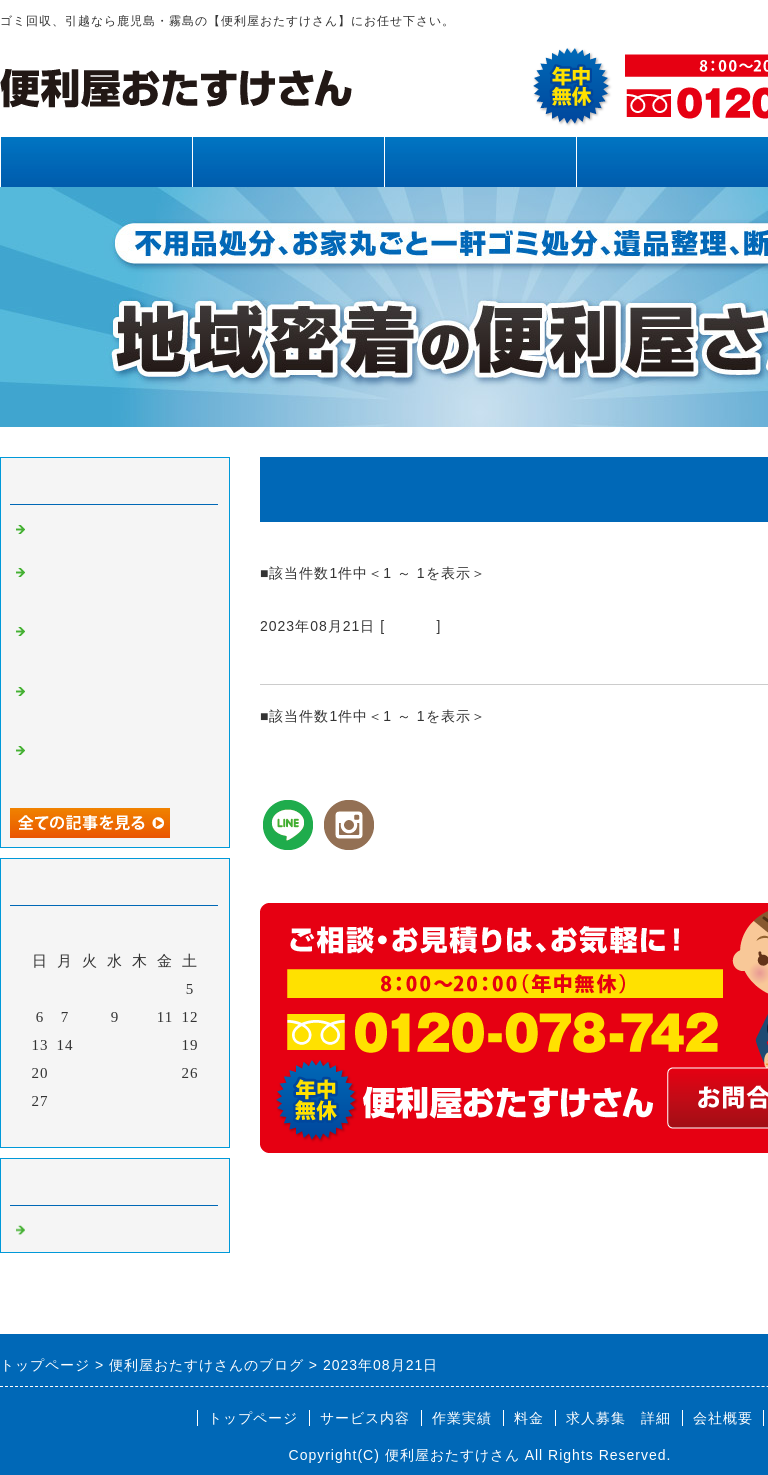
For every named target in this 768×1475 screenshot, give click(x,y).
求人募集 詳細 (618, 1418)
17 (140, 1045)
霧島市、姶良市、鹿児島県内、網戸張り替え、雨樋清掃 (118, 706)
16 (115, 1045)
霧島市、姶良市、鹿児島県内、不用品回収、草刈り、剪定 (118, 646)
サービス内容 (288, 161)
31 (140, 1101)
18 (165, 1045)
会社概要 (723, 1418)
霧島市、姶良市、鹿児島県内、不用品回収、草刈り (118, 765)
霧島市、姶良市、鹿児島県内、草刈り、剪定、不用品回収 (118, 587)
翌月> (156, 1127)
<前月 (73, 1127)
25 (165, 1073)
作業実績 (480, 161)
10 (140, 1017)
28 (65, 1101)
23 (115, 1073)
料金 (672, 161)
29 (90, 1101)
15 (90, 1045)
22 (90, 1073)
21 (65, 1073)
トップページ (96, 161)
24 (140, 1073)
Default (410, 626)
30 (115, 1101)
